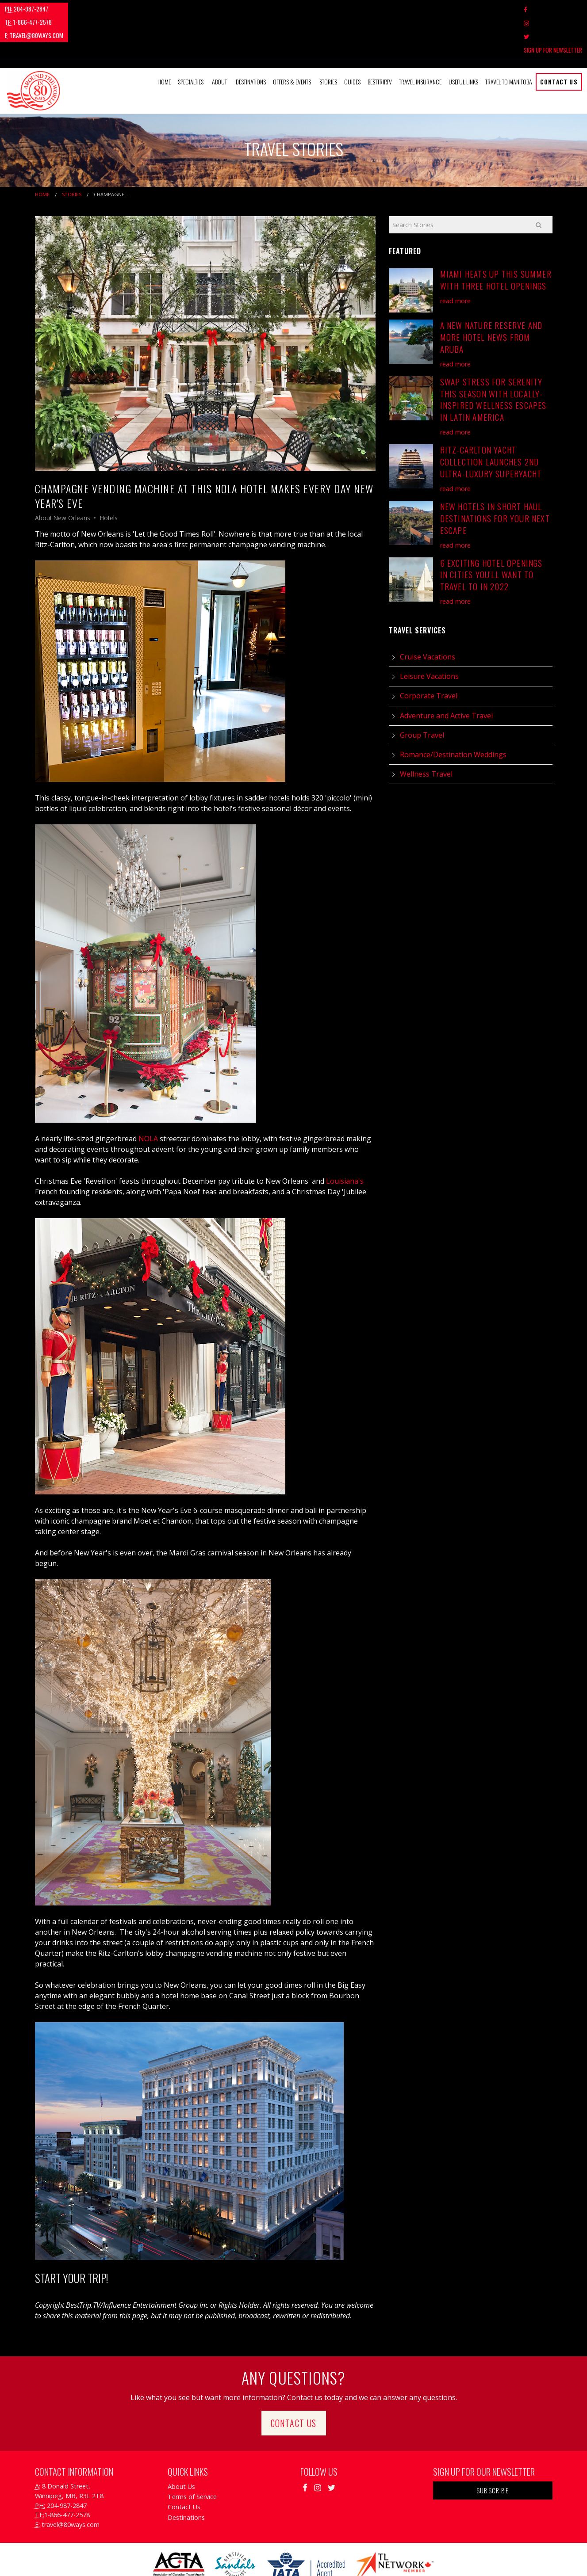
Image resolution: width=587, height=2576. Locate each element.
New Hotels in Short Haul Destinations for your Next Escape (495, 478)
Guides (352, 41)
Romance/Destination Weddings (453, 714)
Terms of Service (192, 2456)
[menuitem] (164, 41)
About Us (181, 2446)
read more (455, 260)
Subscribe (492, 2449)
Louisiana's (344, 1140)
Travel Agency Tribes (343, 2558)
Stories (328, 41)
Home (164, 41)
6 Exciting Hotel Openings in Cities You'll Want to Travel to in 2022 (491, 534)
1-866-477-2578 (81, 8)
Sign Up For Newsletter (553, 9)
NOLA (148, 1098)
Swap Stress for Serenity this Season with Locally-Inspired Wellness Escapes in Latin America (493, 359)
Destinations (251, 41)
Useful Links (463, 41)
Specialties (190, 41)
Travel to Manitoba (508, 41)
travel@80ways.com (144, 8)
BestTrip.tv (380, 41)
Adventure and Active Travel (446, 675)
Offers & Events (292, 41)
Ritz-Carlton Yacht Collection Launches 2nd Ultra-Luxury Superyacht (491, 421)
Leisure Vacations (429, 636)
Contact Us (559, 41)
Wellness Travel (426, 734)
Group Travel (422, 694)
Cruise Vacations (427, 616)
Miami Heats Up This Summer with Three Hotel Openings (496, 239)
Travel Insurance (420, 41)
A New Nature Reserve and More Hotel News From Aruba (491, 296)
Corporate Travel (428, 655)
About (219, 41)
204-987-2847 (26, 8)
